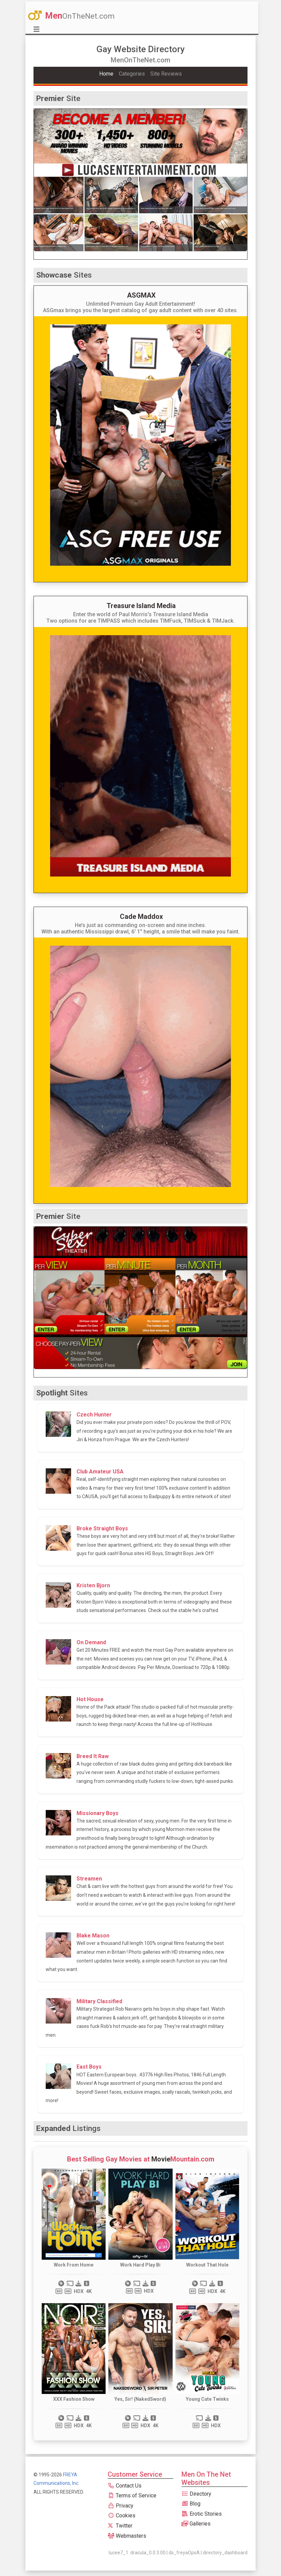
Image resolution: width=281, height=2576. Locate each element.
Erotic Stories (201, 2514)
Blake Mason (93, 1935)
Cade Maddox (141, 916)
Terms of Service (132, 2495)
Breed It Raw (93, 1756)
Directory (196, 2494)
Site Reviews (166, 74)
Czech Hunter (94, 1414)
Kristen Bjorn (93, 1585)
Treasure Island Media (141, 606)
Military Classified (99, 2001)
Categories (132, 74)
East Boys (89, 2067)
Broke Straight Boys (102, 1528)
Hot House (90, 1699)
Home (106, 74)
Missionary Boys (97, 1813)
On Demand (91, 1642)
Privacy (120, 2505)
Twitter (120, 2525)
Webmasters (127, 2536)
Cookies (121, 2515)
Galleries (196, 2523)
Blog (190, 2503)
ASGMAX (141, 295)
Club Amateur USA (100, 1471)
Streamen (89, 1878)
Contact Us (125, 2485)
